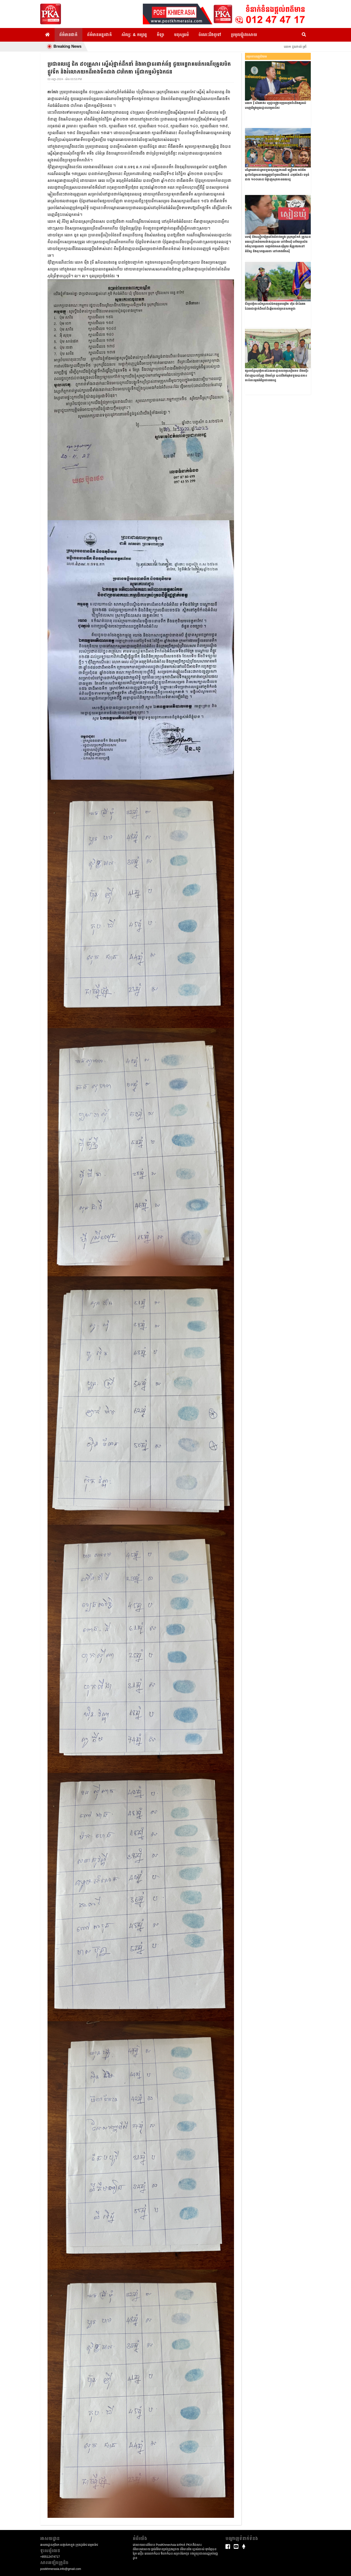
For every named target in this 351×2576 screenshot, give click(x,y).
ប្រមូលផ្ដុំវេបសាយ (244, 34)
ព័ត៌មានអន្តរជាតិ (99, 34)
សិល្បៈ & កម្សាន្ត (134, 34)
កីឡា (161, 34)
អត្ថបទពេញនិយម (256, 56)
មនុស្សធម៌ (181, 34)
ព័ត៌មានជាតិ (68, 34)
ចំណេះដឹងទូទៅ (210, 34)
